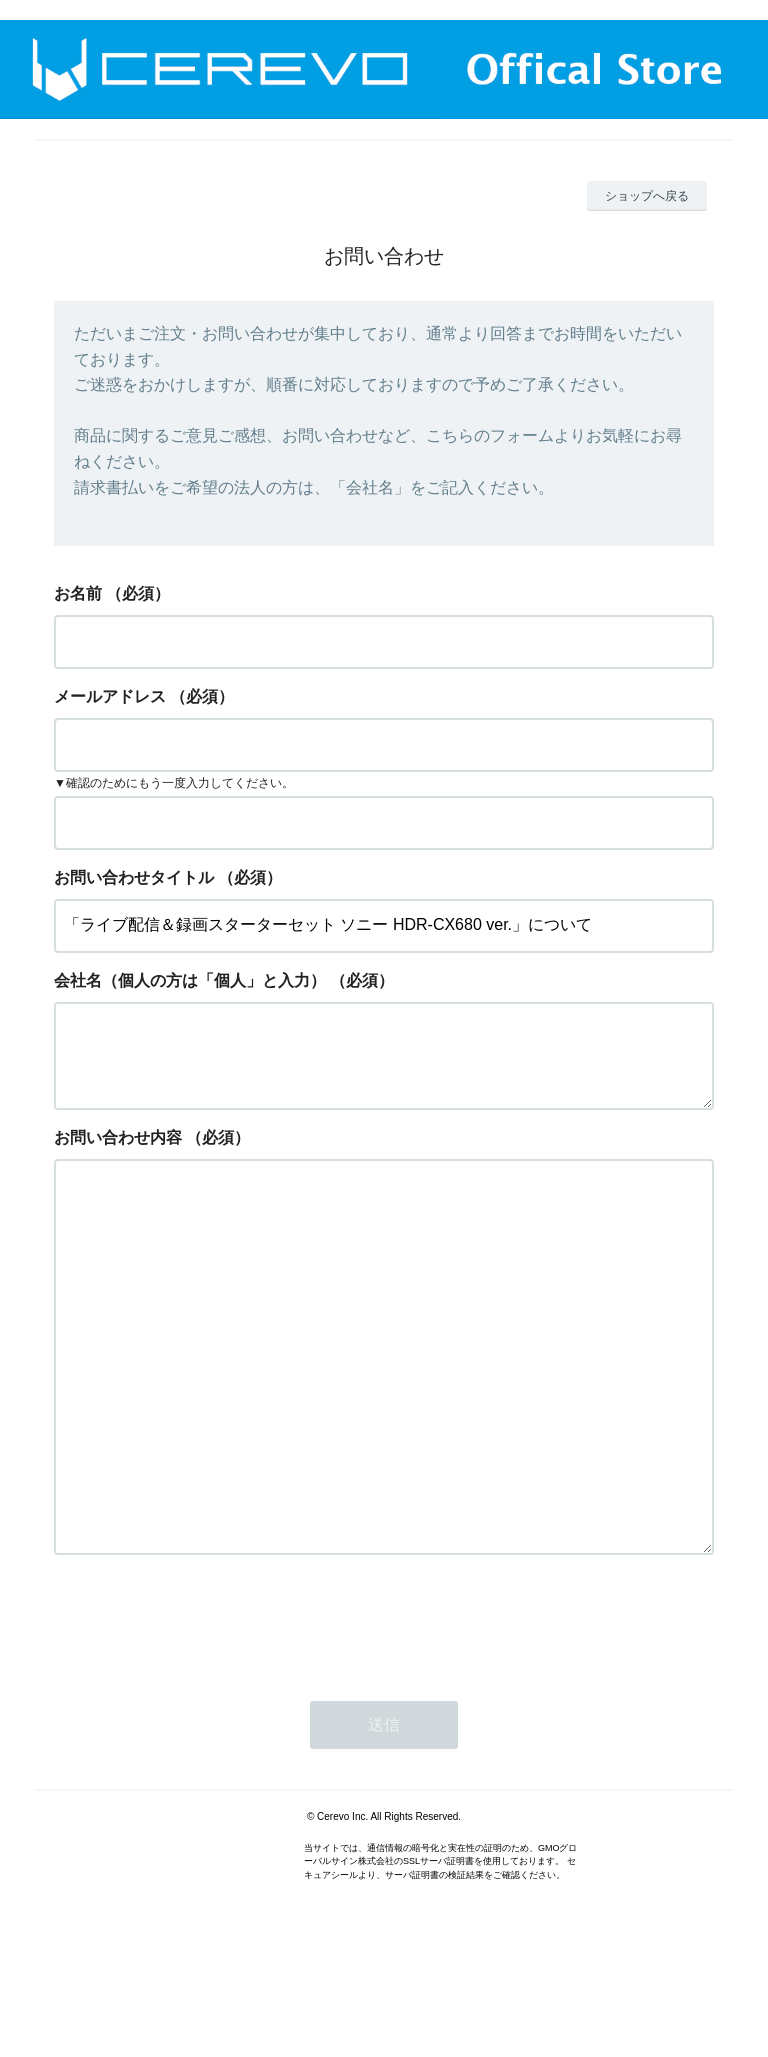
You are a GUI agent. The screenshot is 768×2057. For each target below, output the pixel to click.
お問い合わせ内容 (118, 1153)
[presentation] (206, 1718)
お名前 (78, 593)
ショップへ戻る (647, 196)
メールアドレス (110, 696)
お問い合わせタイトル (134, 877)
